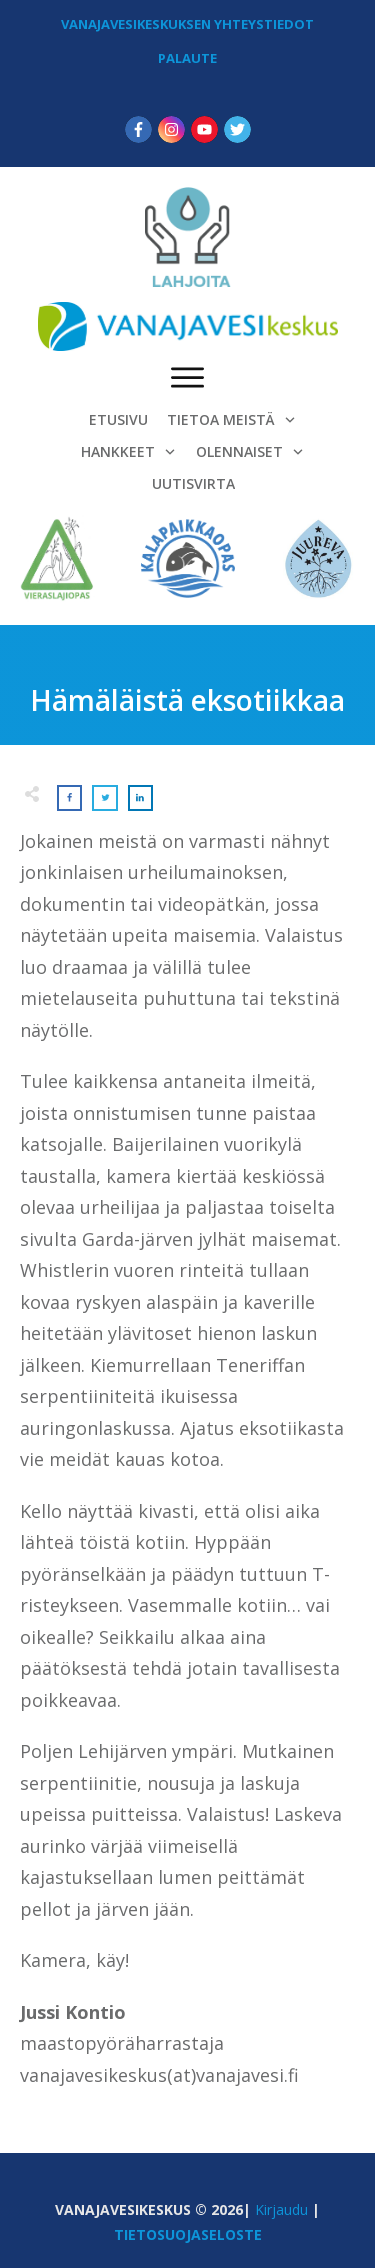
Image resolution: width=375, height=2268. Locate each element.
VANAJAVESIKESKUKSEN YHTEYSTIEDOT (187, 24)
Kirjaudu (281, 2209)
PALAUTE (187, 58)
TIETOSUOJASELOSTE (188, 2234)
